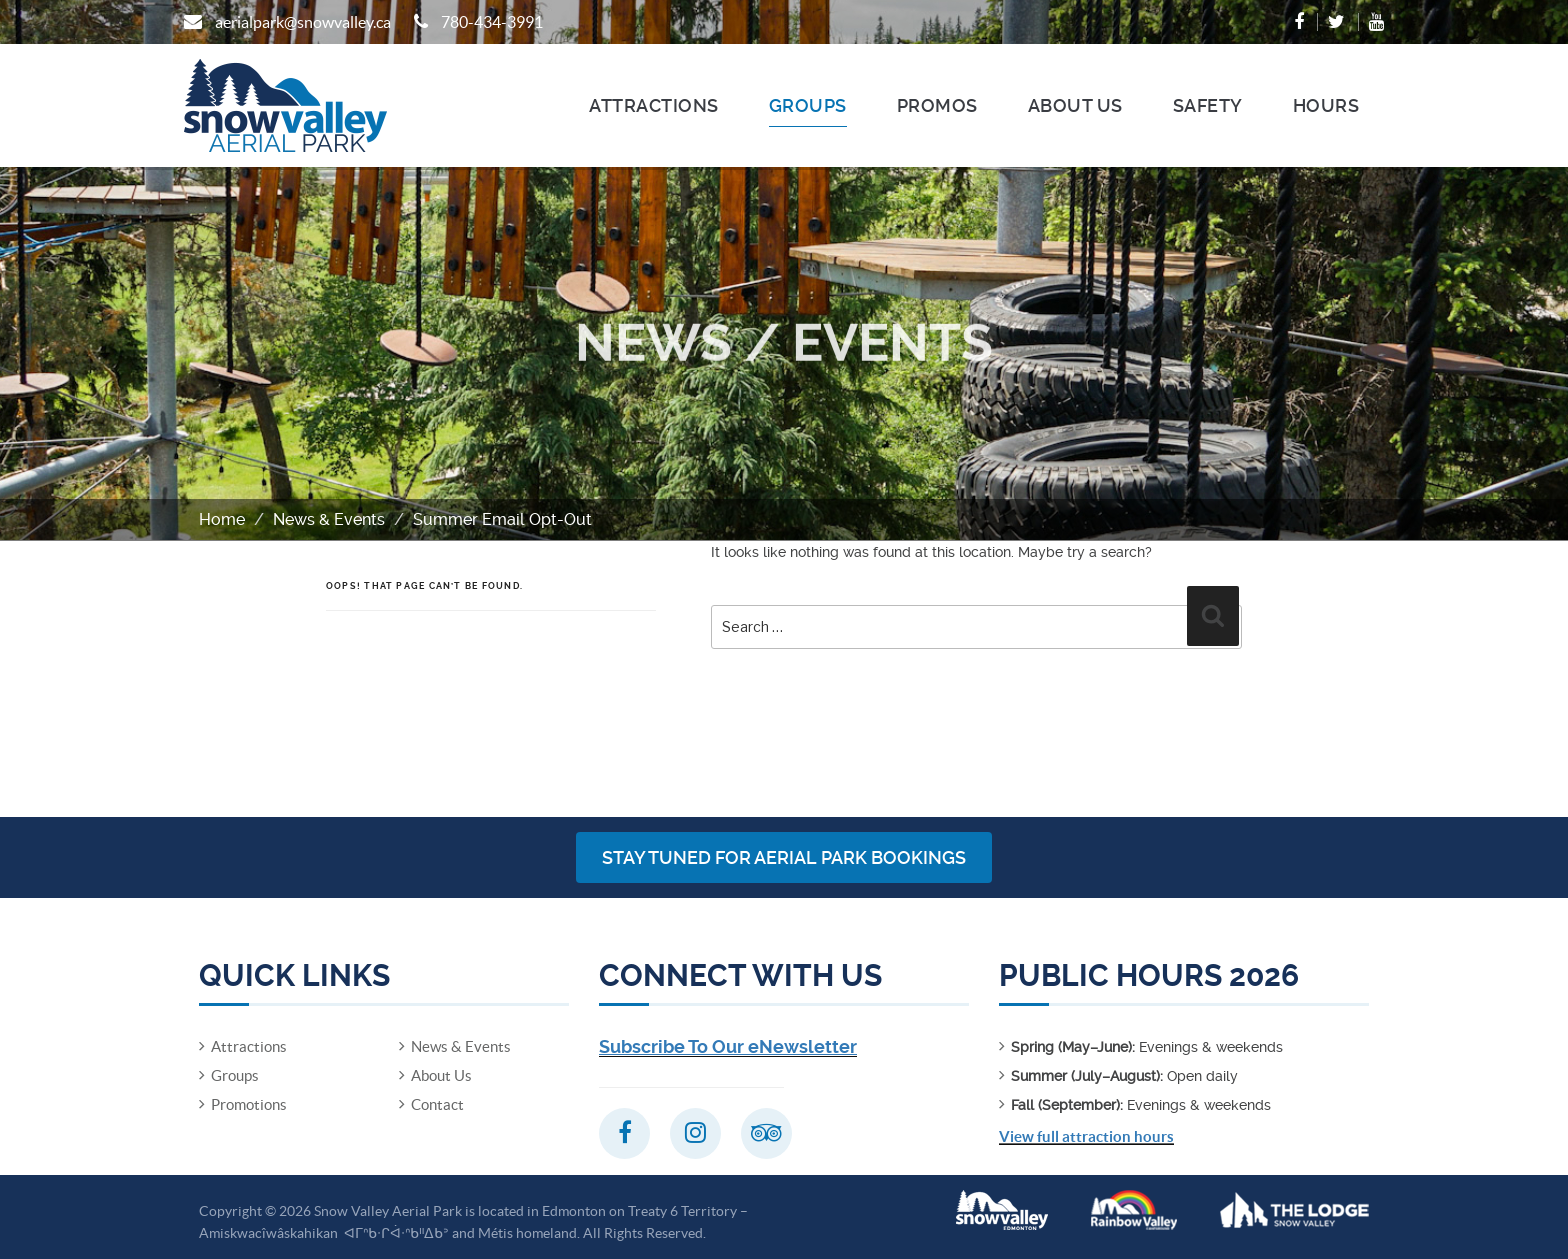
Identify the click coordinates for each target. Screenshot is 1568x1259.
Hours (1326, 105)
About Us (1075, 105)
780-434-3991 (492, 22)
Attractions (654, 105)
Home (222, 519)
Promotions (249, 1104)
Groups (808, 105)
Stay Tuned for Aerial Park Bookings (784, 857)
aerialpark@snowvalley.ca (303, 22)
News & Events (329, 519)
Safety (1208, 105)
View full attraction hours (1086, 1136)
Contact (437, 1104)
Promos (937, 105)
